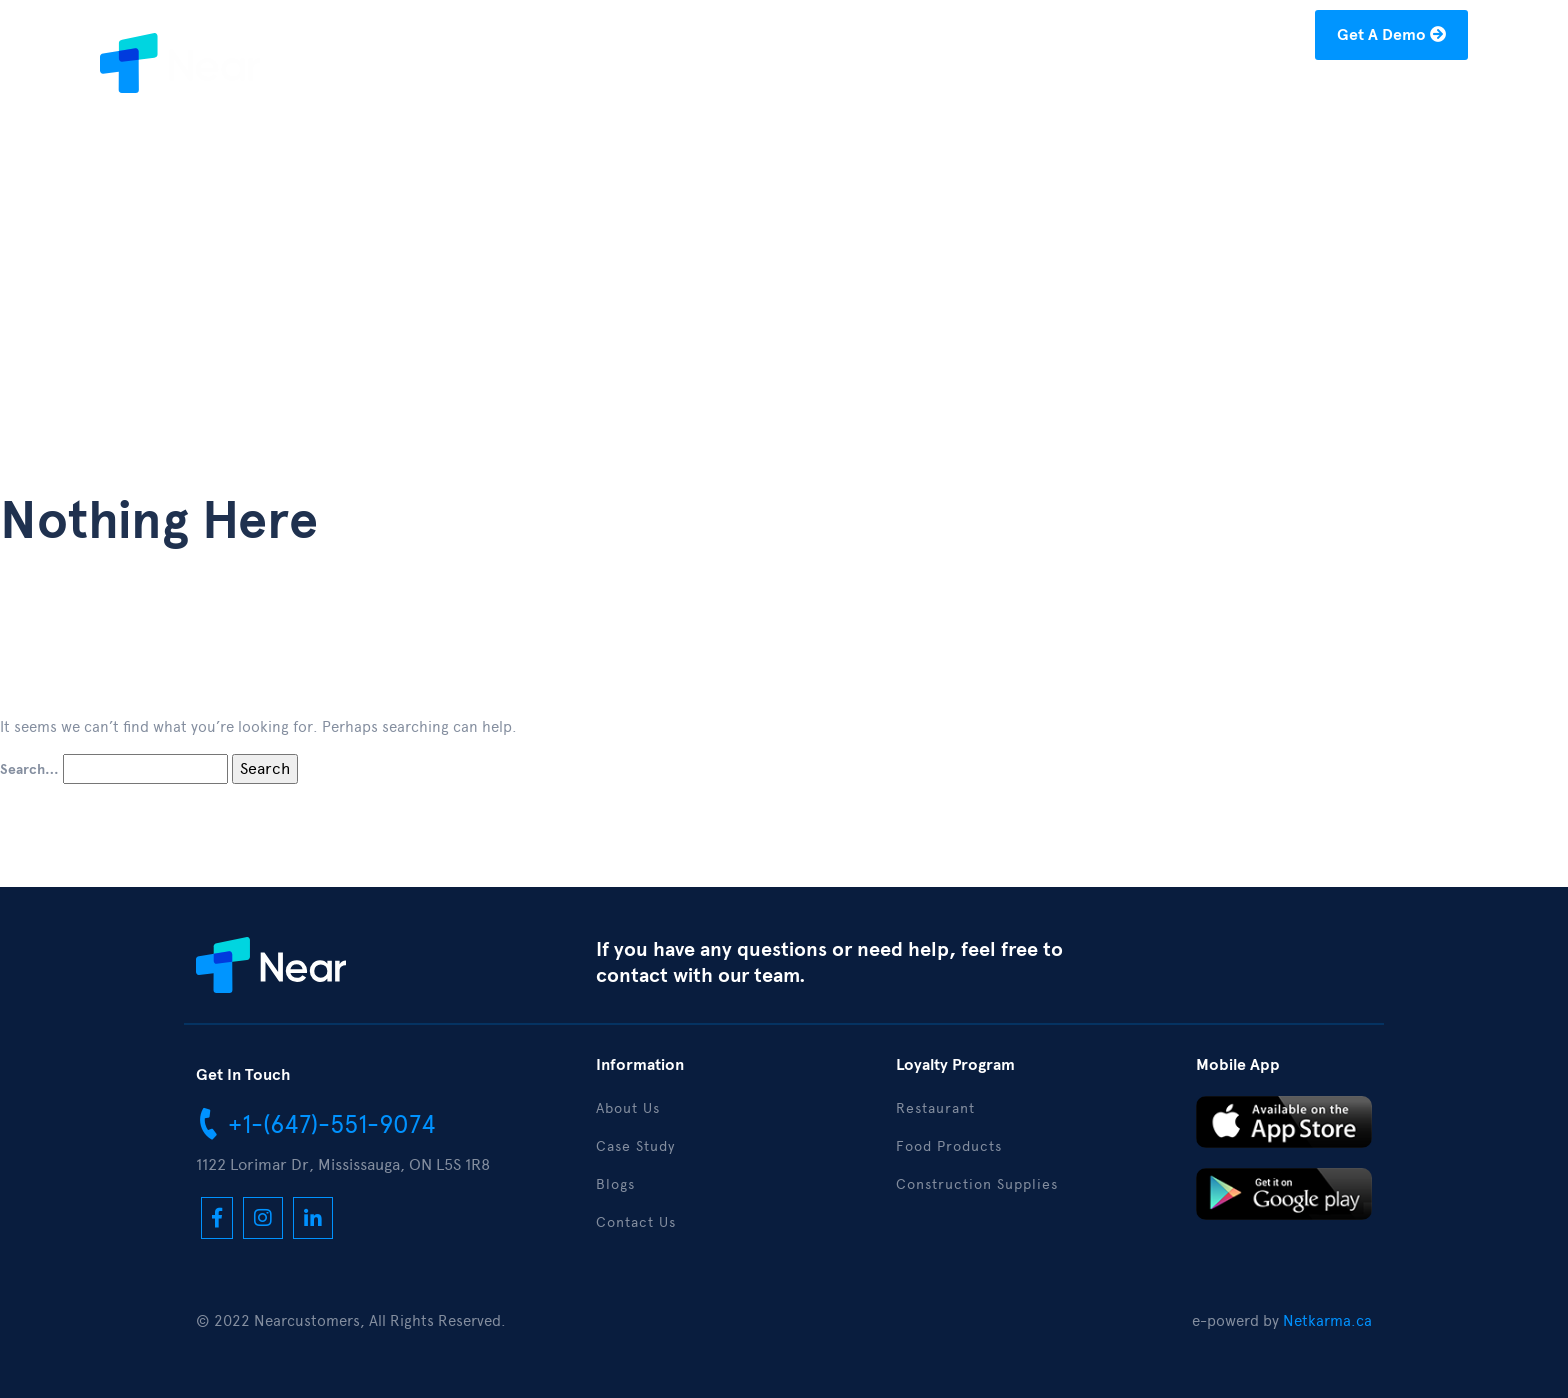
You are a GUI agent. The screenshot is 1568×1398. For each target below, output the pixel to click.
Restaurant (935, 1108)
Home (908, 96)
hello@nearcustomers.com (1196, 38)
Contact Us (1410, 96)
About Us (998, 96)
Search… (29, 770)
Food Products (949, 1146)
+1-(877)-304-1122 (991, 38)
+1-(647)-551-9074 (316, 1123)
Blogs (1204, 96)
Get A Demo (1391, 35)
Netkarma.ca (1327, 1321)
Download (1296, 96)
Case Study (1108, 96)
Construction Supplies (977, 1184)
